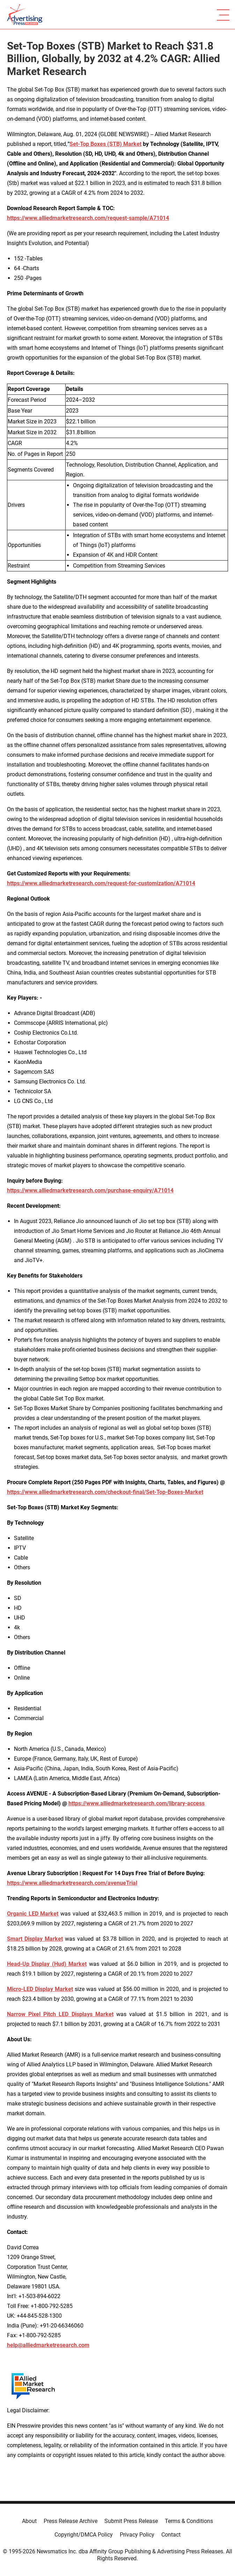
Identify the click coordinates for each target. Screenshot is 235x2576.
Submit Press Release (131, 2521)
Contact (171, 2534)
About (29, 2521)
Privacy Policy (137, 2534)
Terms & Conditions (189, 2521)
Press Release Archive (70, 2521)
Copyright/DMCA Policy (83, 2534)
